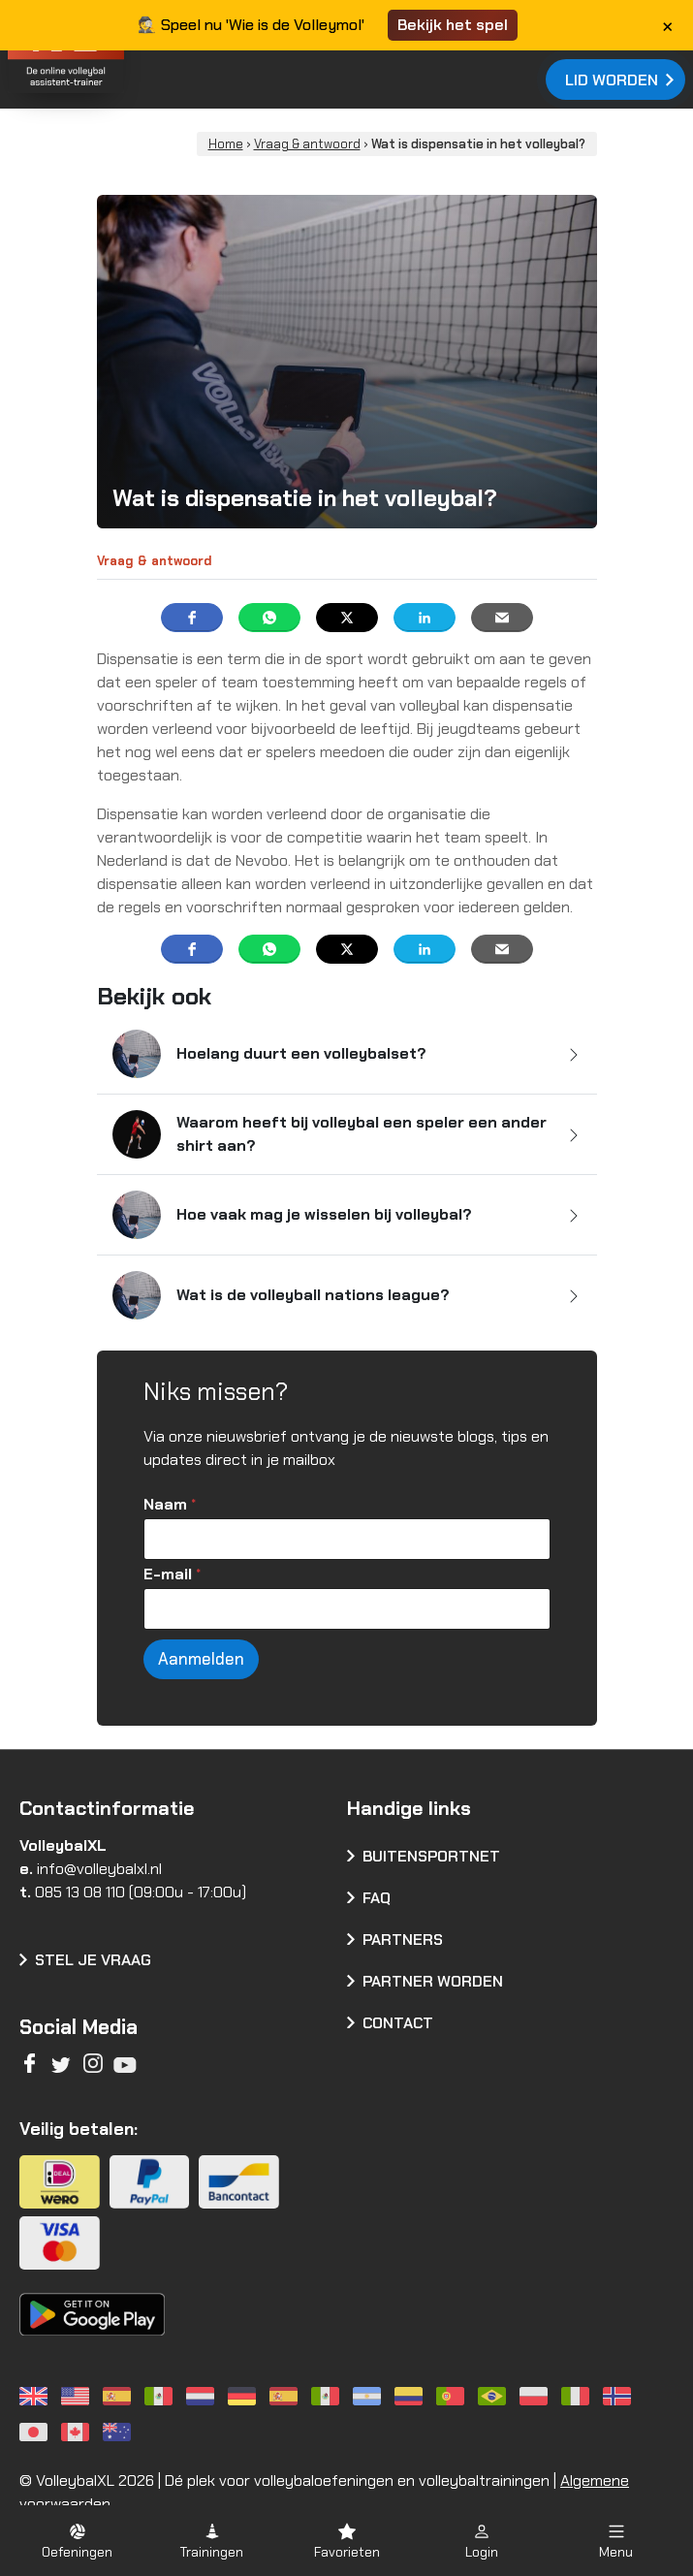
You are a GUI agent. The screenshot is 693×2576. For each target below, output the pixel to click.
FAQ (376, 1898)
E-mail (172, 1574)
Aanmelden (201, 1659)
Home (225, 144)
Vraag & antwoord (307, 144)
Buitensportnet (431, 1856)
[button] (77, 2540)
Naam (169, 1504)
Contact (397, 2023)
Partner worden (432, 1981)
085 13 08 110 (80, 1892)
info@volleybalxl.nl (99, 1869)
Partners (402, 1939)
